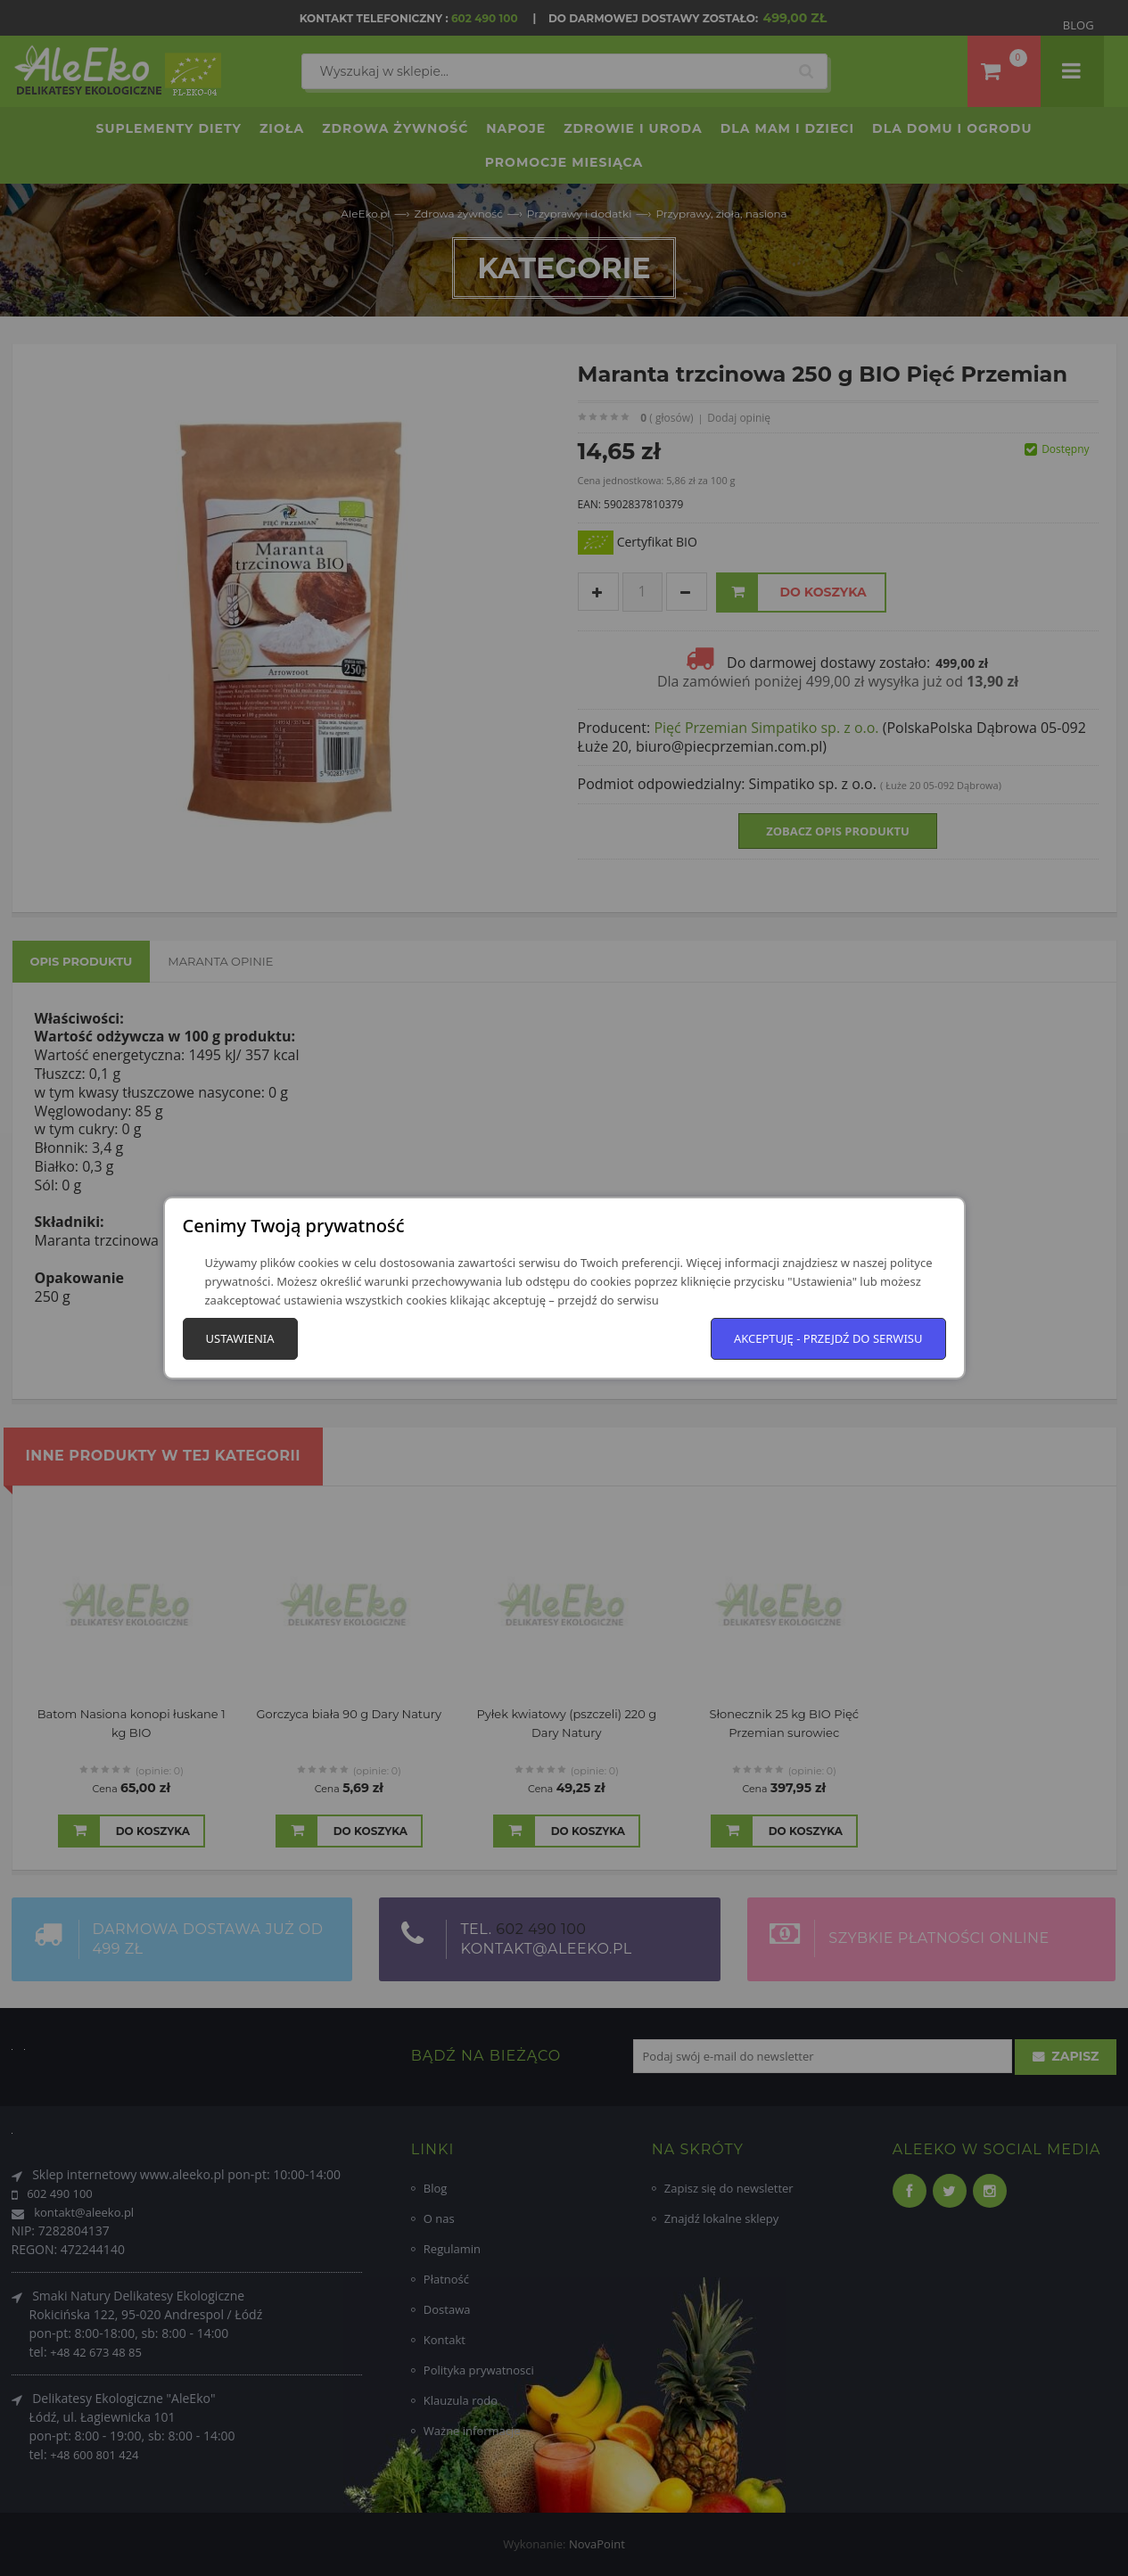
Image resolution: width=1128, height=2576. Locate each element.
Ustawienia (240, 1338)
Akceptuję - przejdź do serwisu (828, 1338)
